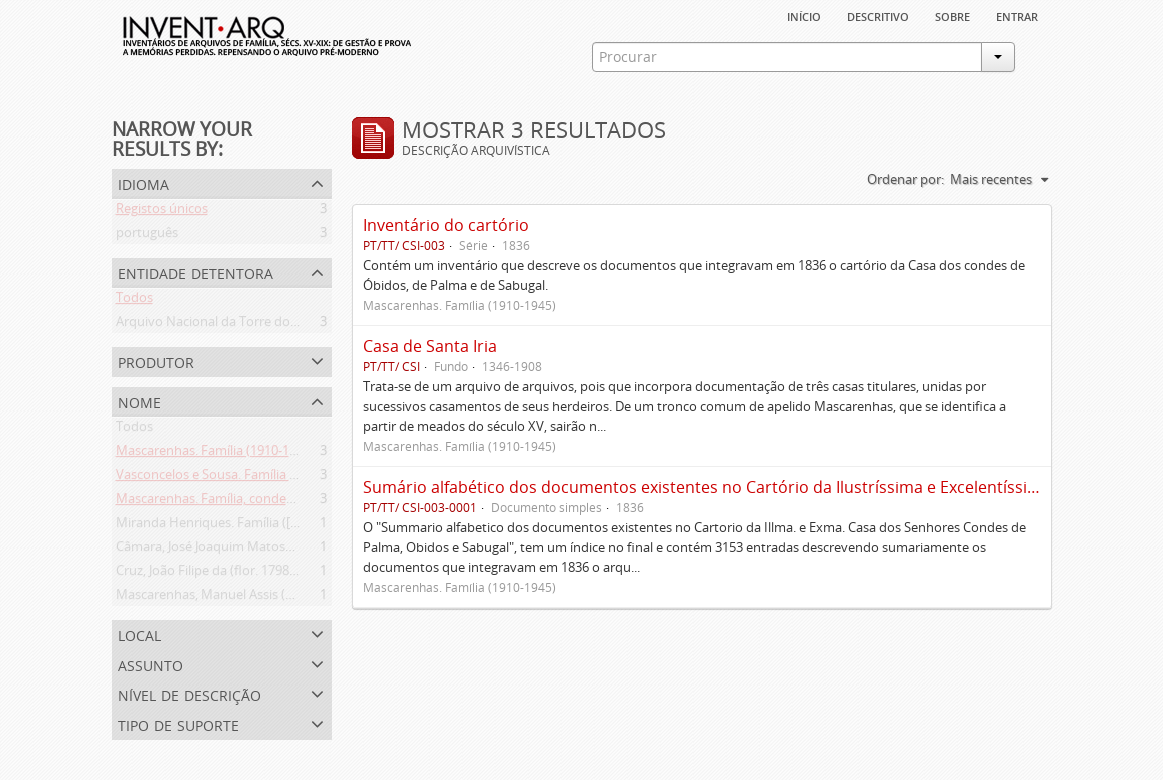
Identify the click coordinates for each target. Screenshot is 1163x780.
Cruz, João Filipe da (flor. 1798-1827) (220, 574)
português (147, 236)
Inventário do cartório (446, 225)
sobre (952, 15)
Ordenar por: (905, 179)
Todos (134, 301)
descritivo (878, 15)
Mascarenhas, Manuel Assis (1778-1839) (232, 598)
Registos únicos (162, 212)
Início (804, 15)
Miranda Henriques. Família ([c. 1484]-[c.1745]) (251, 526)
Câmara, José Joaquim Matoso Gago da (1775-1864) (266, 550)
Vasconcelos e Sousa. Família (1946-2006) (236, 478)
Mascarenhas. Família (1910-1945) (215, 454)
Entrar (1017, 15)
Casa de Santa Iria (430, 346)
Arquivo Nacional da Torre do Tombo (226, 325)
